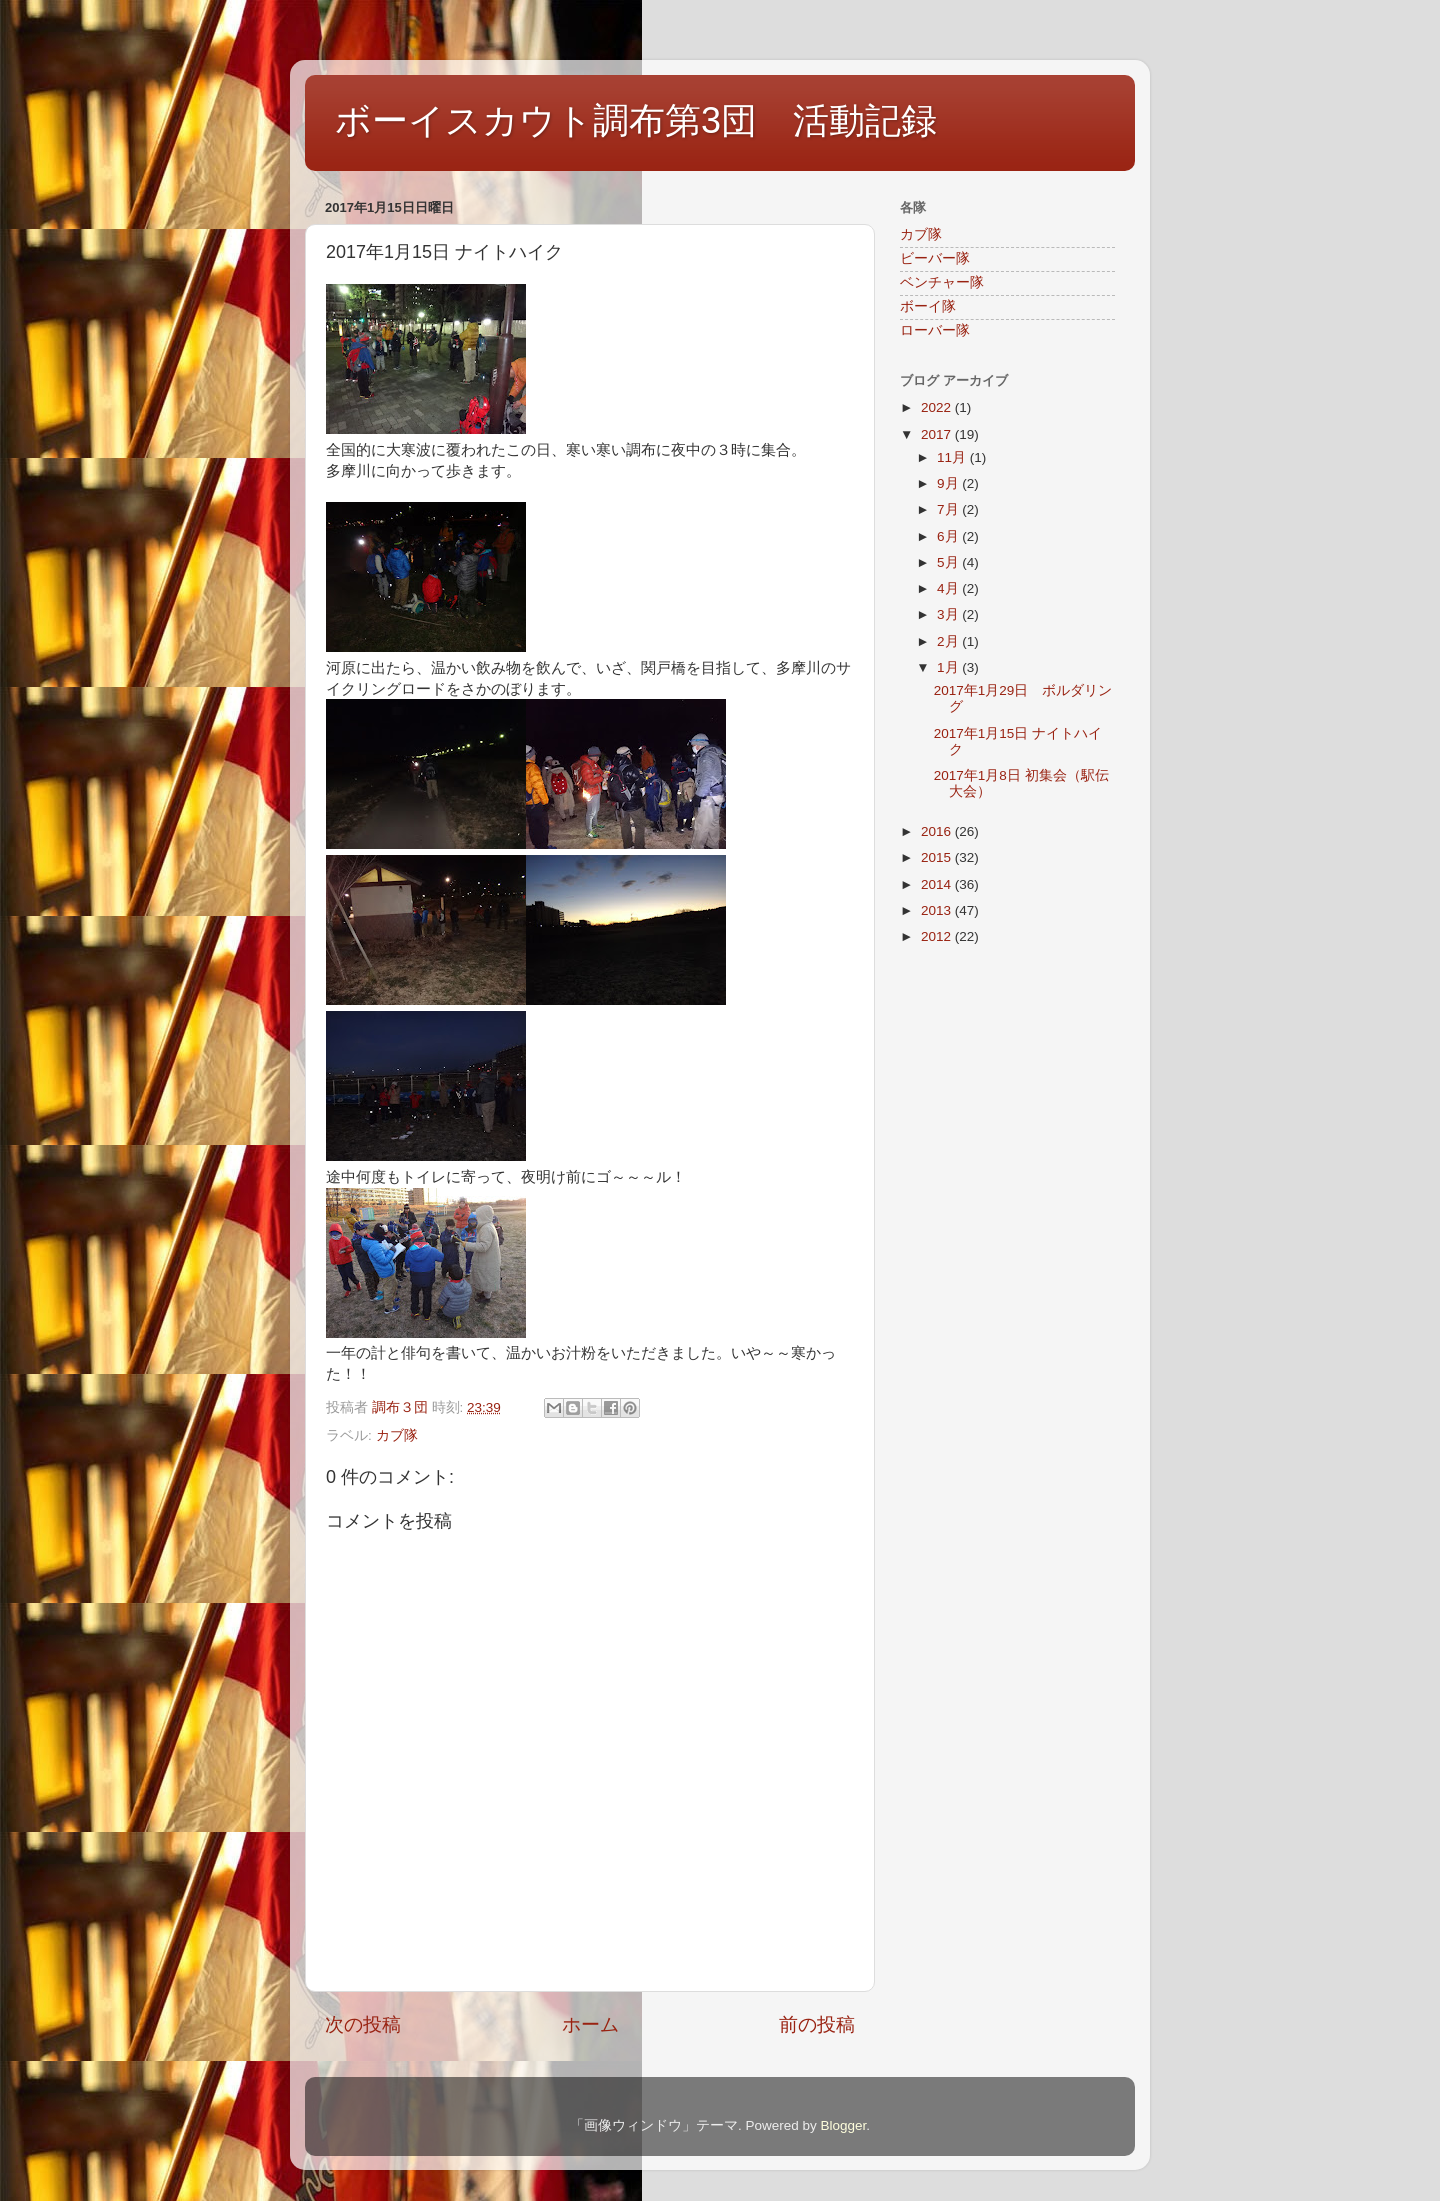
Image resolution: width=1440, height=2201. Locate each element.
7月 (949, 509)
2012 (938, 936)
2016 (938, 831)
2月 (949, 641)
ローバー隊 (935, 330)
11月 (953, 457)
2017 (938, 434)
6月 (949, 536)
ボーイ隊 (928, 306)
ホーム (590, 2024)
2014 (938, 884)
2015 (938, 857)
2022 (938, 407)
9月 (949, 483)
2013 (938, 910)
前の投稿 (817, 2024)
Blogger (843, 2125)
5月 (949, 562)
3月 (949, 614)
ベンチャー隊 (942, 282)
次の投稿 (363, 2024)
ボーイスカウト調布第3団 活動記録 (636, 120)
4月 (949, 588)
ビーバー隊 (935, 258)
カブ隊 (397, 1435)
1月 (949, 667)
